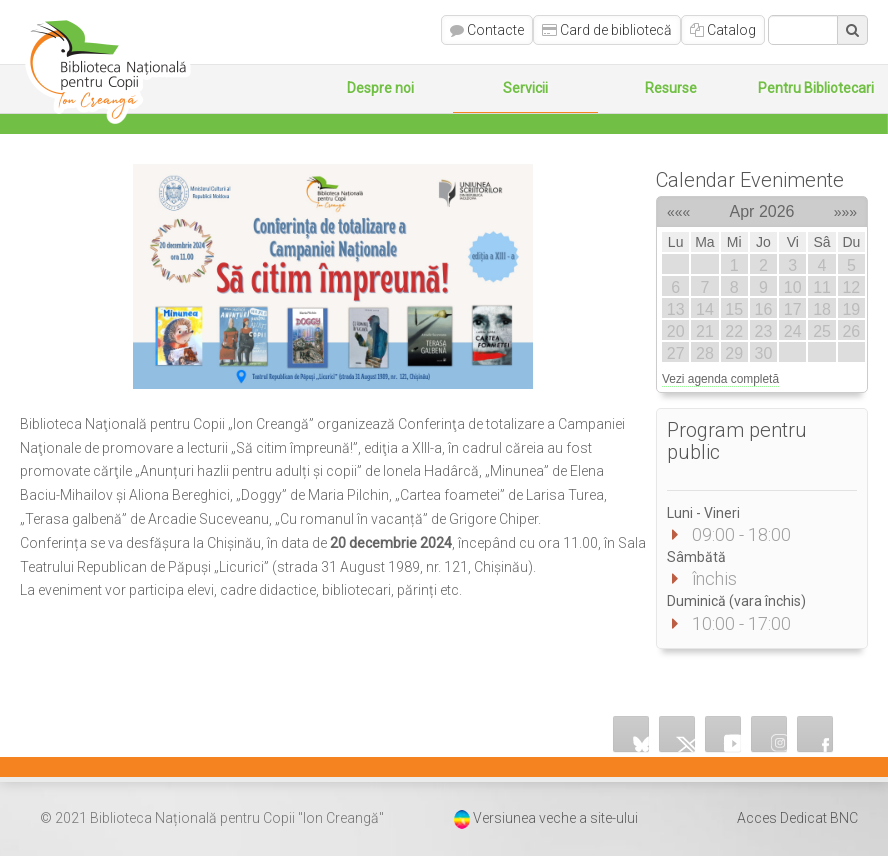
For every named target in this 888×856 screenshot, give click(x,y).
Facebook (816, 734)
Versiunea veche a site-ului (555, 818)
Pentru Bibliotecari (816, 88)
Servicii (525, 88)
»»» (845, 209)
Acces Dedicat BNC (797, 818)
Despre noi (380, 88)
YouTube (724, 734)
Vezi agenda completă (720, 379)
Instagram (770, 734)
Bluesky (632, 734)
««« (678, 209)
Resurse (671, 88)
